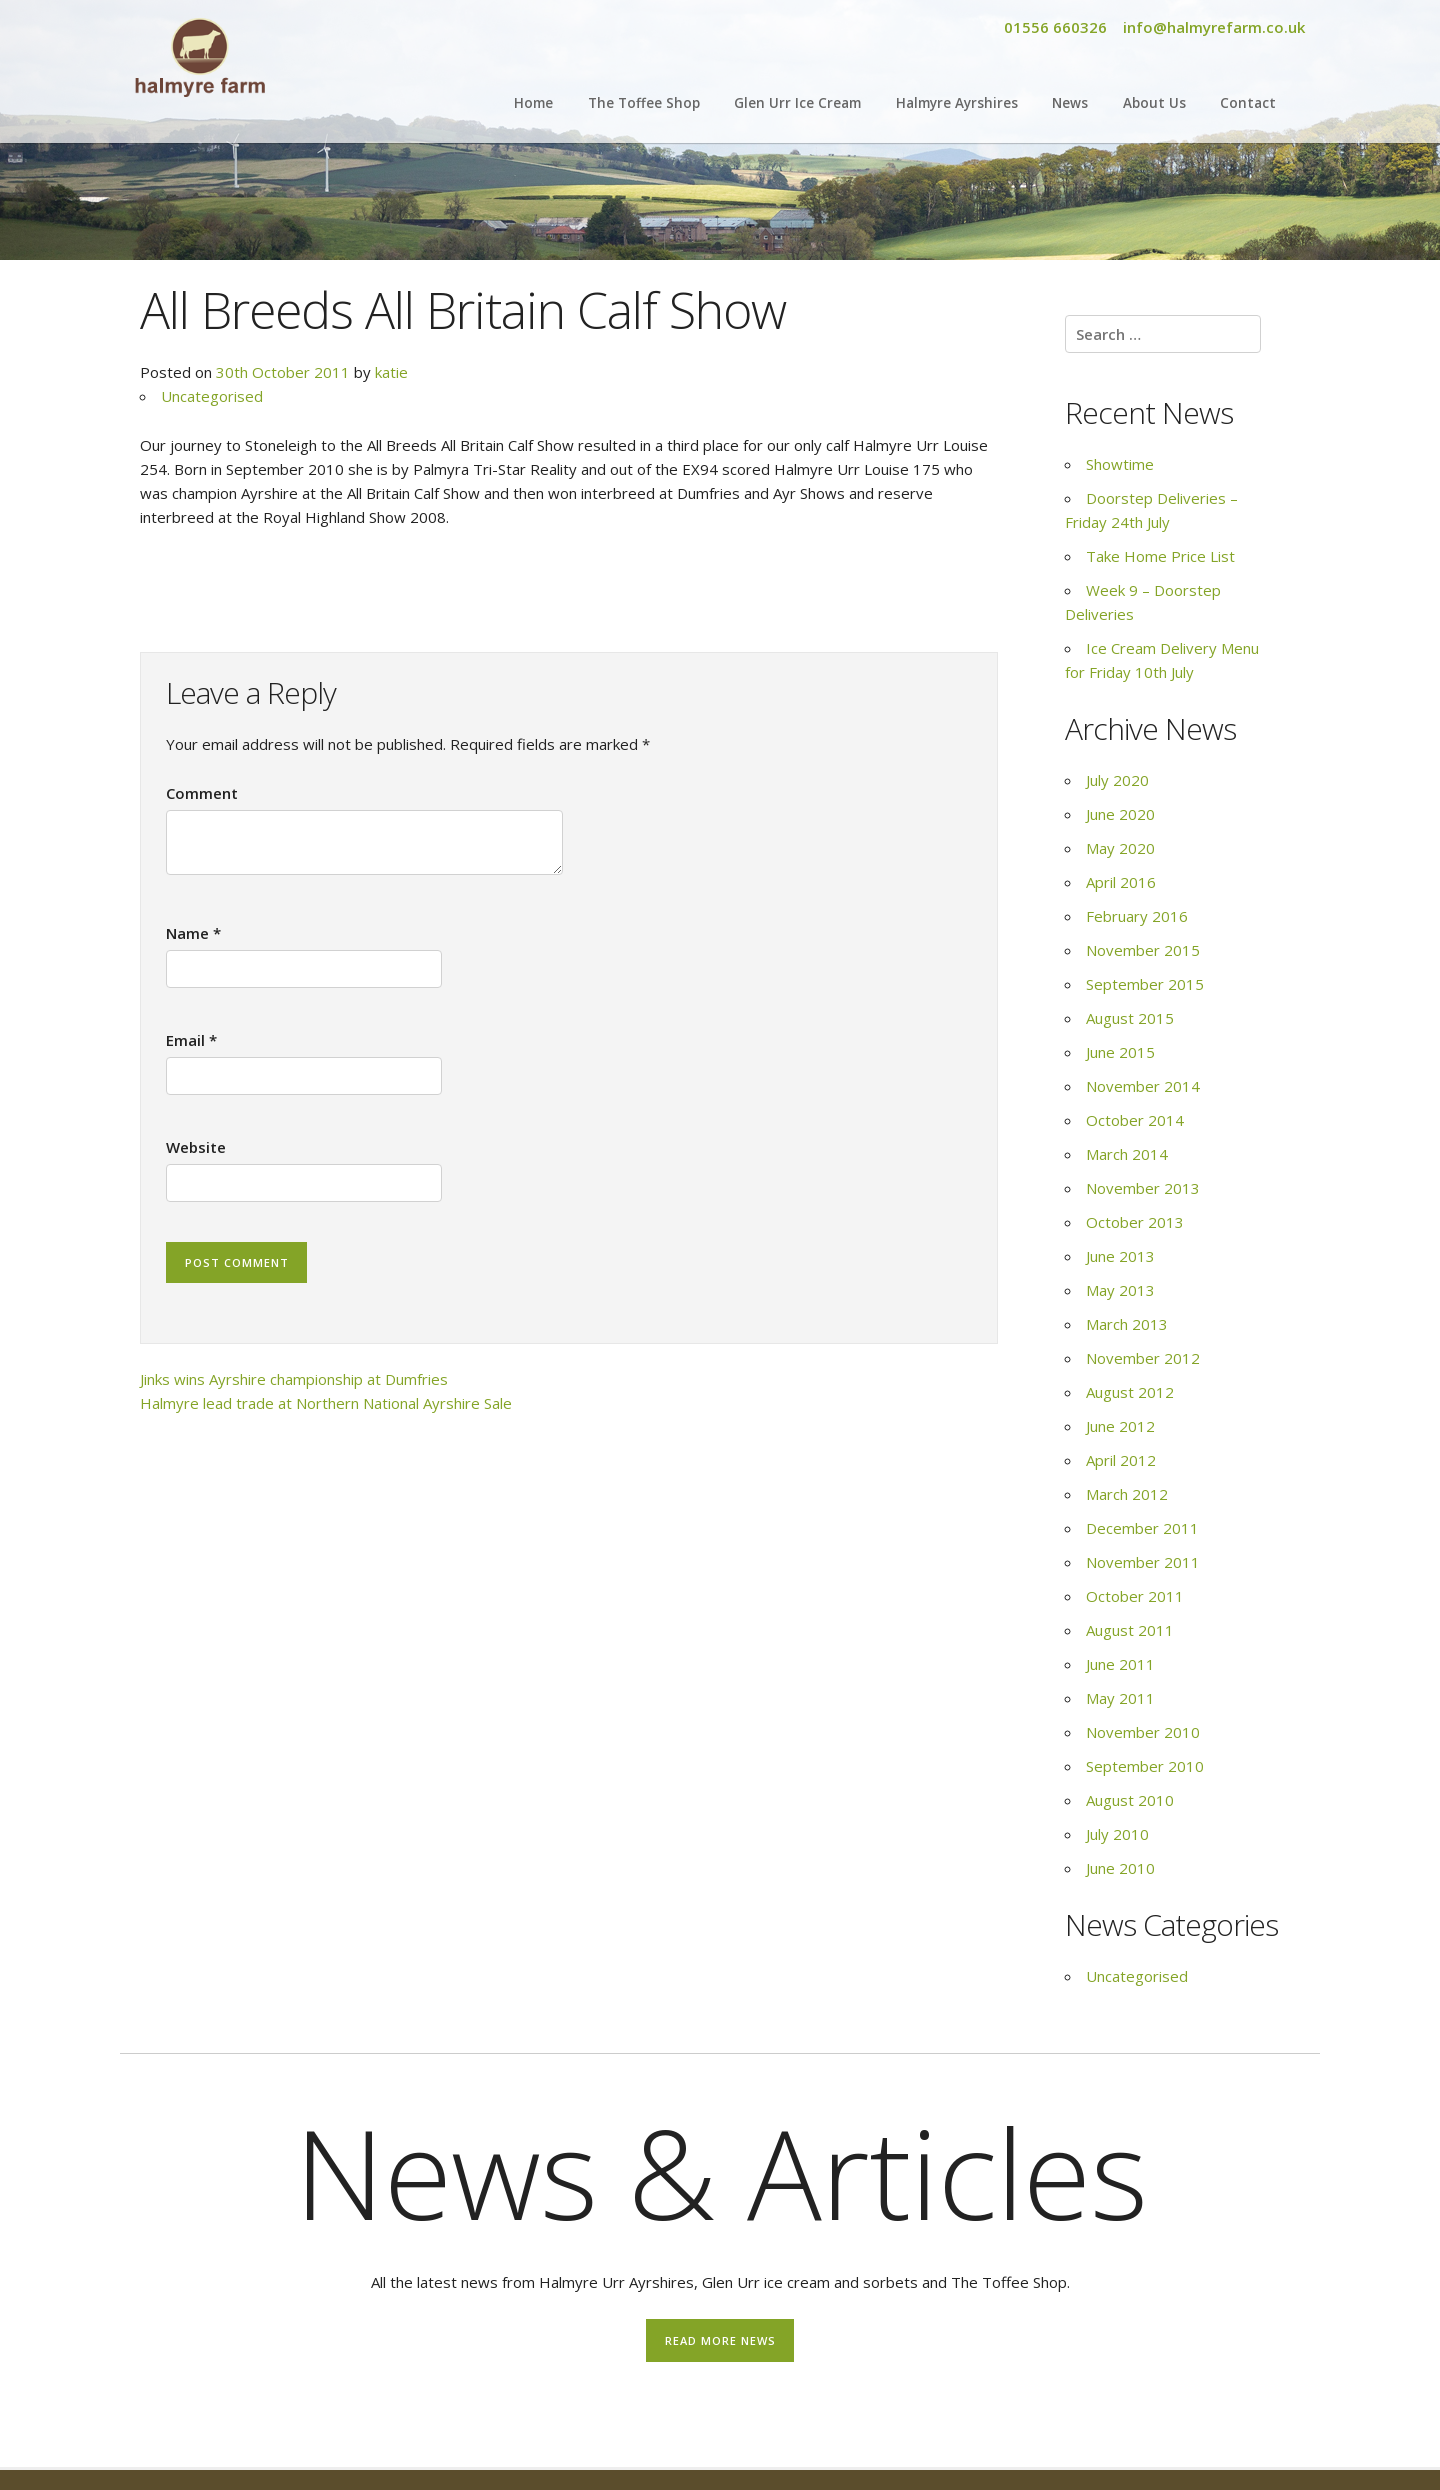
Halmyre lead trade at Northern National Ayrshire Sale (326, 1403)
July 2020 (1117, 780)
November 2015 (1143, 950)
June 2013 (1120, 1256)
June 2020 (1120, 814)
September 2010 (1145, 1766)
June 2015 (1120, 1052)
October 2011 (1135, 1596)
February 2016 (1137, 916)
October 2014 (1135, 1120)
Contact (1248, 103)
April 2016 (1121, 882)
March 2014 (1127, 1154)
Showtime (1120, 464)
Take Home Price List (1160, 556)
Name (193, 933)
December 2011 (1142, 1528)
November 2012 (1143, 1358)
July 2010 (1117, 1834)
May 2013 (1120, 1290)
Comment (202, 793)
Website (196, 1147)
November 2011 (1143, 1562)
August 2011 (1130, 1630)
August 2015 (1130, 1018)
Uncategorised (212, 396)
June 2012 (1120, 1426)
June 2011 (1120, 1664)
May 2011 (1120, 1698)
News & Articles (720, 2171)
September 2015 (1145, 984)
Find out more (498, 2423)
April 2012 (1121, 1460)
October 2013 (1135, 1222)
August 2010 (1130, 1800)
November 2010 (1143, 1732)
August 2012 (1130, 1392)
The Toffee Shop (644, 103)
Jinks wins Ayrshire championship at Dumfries (294, 1379)
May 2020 (1120, 848)
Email (191, 1040)
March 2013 (1127, 1324)
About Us (1154, 103)
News (1070, 103)
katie (391, 372)
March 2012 (1127, 1494)
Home (533, 103)
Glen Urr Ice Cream (797, 103)
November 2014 (1143, 1086)
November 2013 (1143, 1188)
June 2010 (1120, 1868)
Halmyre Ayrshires (957, 103)
